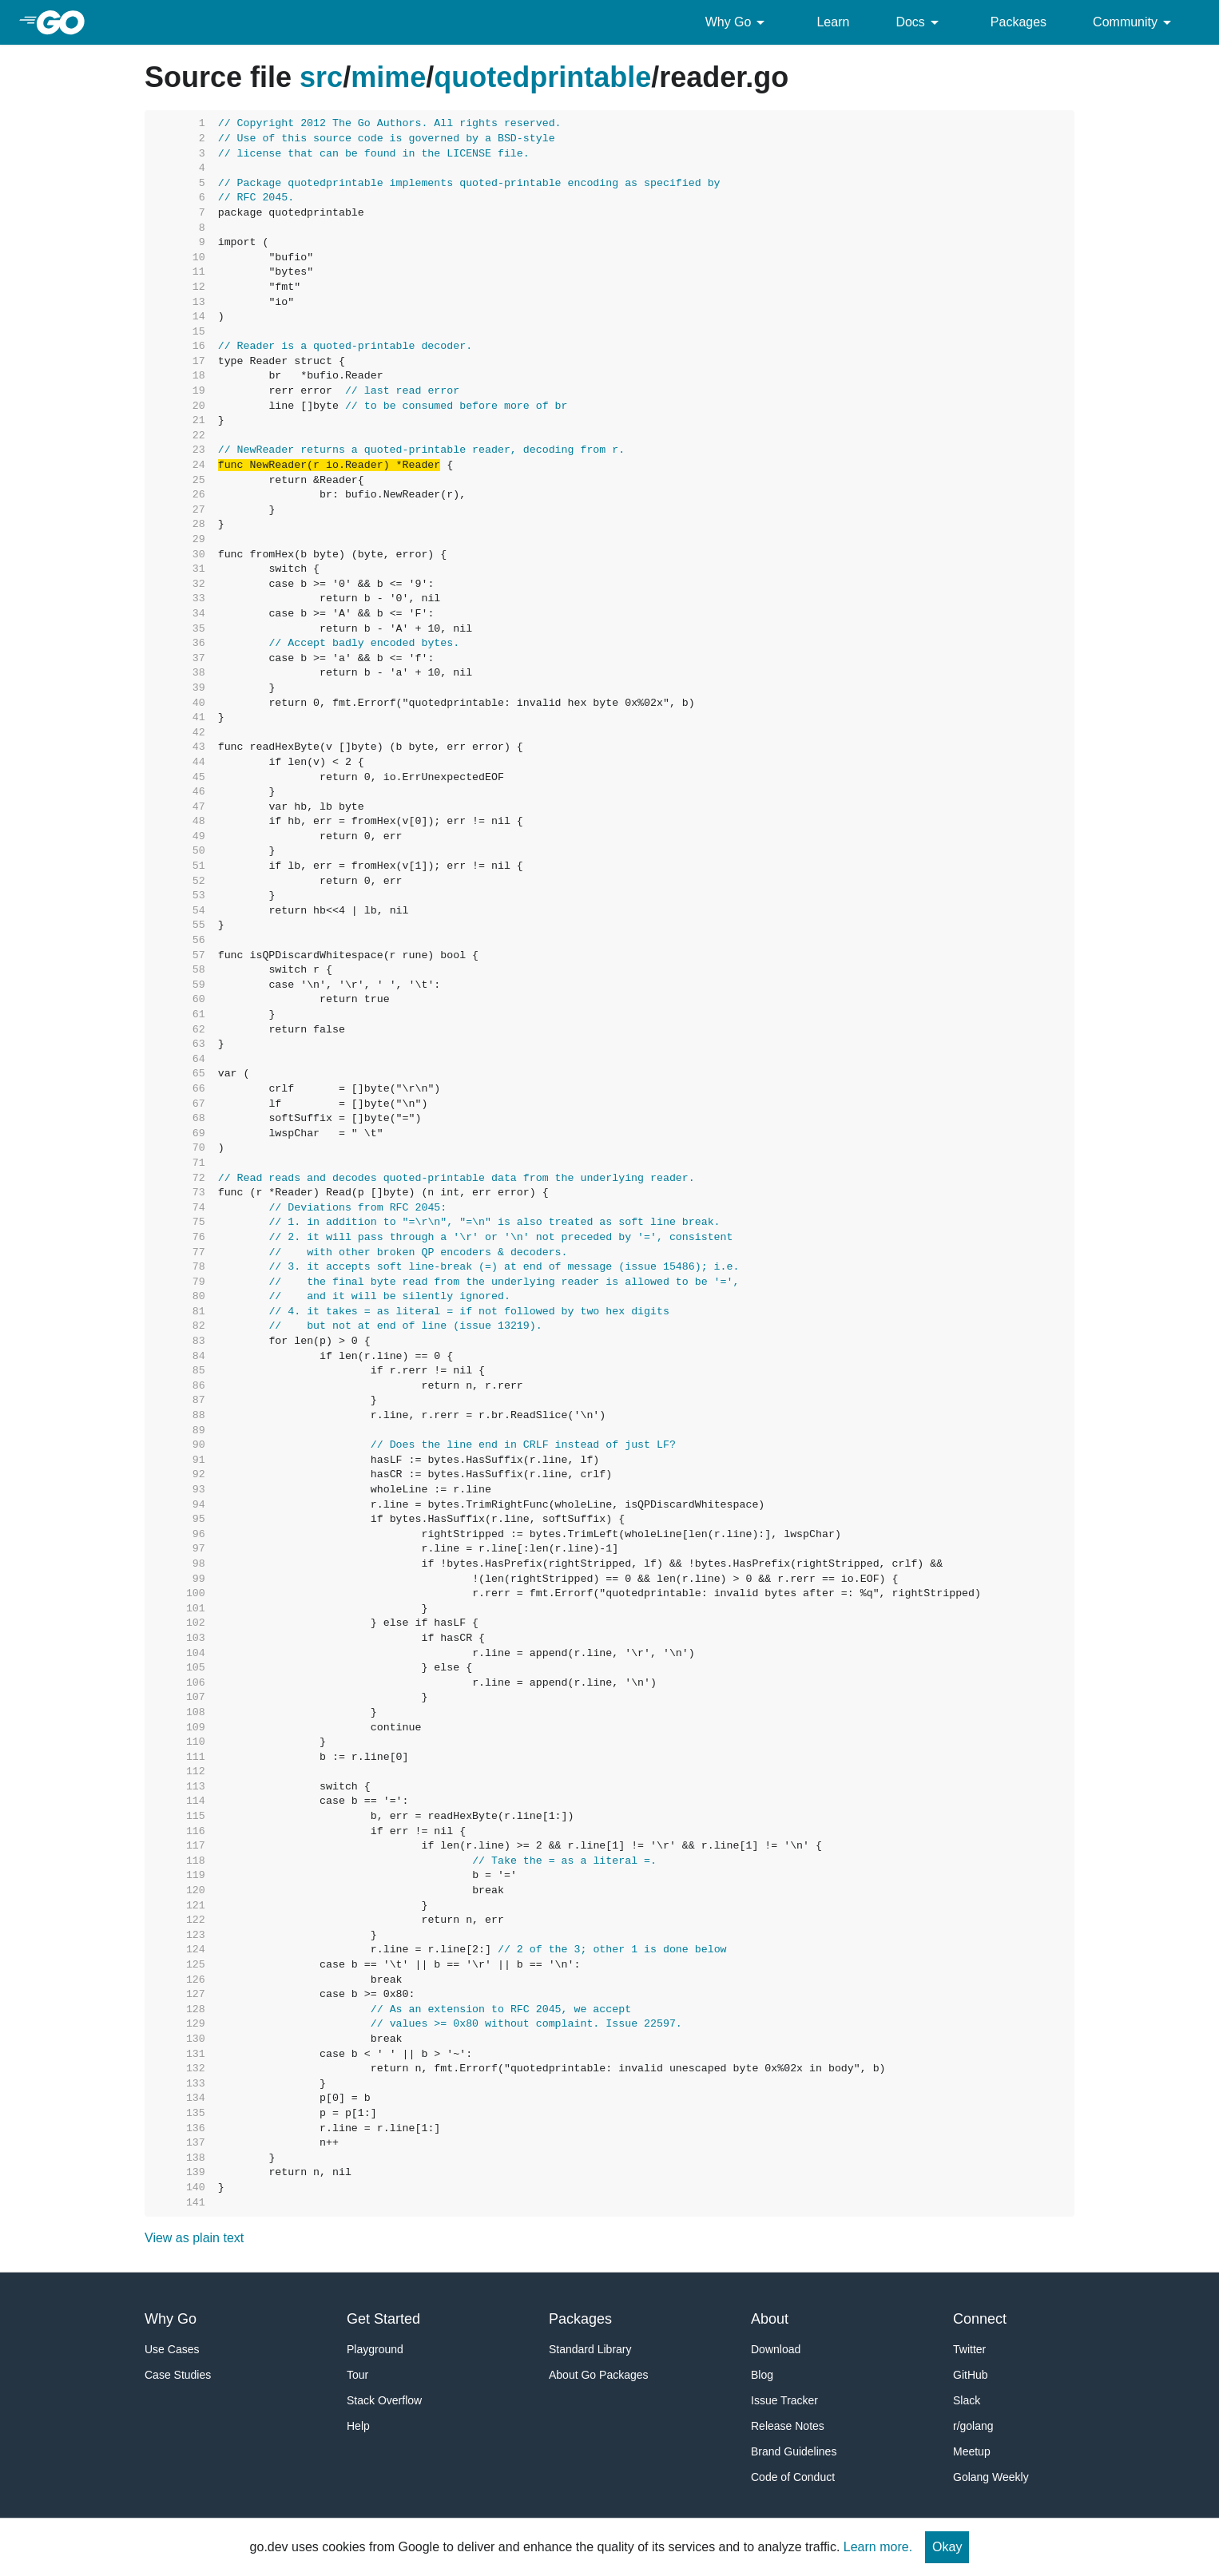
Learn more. (878, 2547)
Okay (947, 2547)
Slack (966, 2400)
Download (775, 2349)
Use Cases (172, 2349)
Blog (762, 2374)
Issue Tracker (784, 2400)
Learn (832, 22)
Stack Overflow (384, 2400)
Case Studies (178, 2374)
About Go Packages (599, 2374)
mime (388, 77)
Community (1135, 22)
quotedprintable (542, 77)
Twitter (969, 2349)
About (769, 2319)
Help (358, 2425)
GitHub (970, 2374)
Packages (1018, 22)
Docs (919, 22)
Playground (375, 2349)
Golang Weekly (991, 2477)
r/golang (973, 2425)
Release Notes (787, 2425)
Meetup (972, 2451)
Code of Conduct (793, 2477)
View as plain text (194, 2238)
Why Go (738, 22)
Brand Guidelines (793, 2451)
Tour (357, 2374)
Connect (980, 2319)
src (321, 77)
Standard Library (590, 2349)
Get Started (383, 2319)
